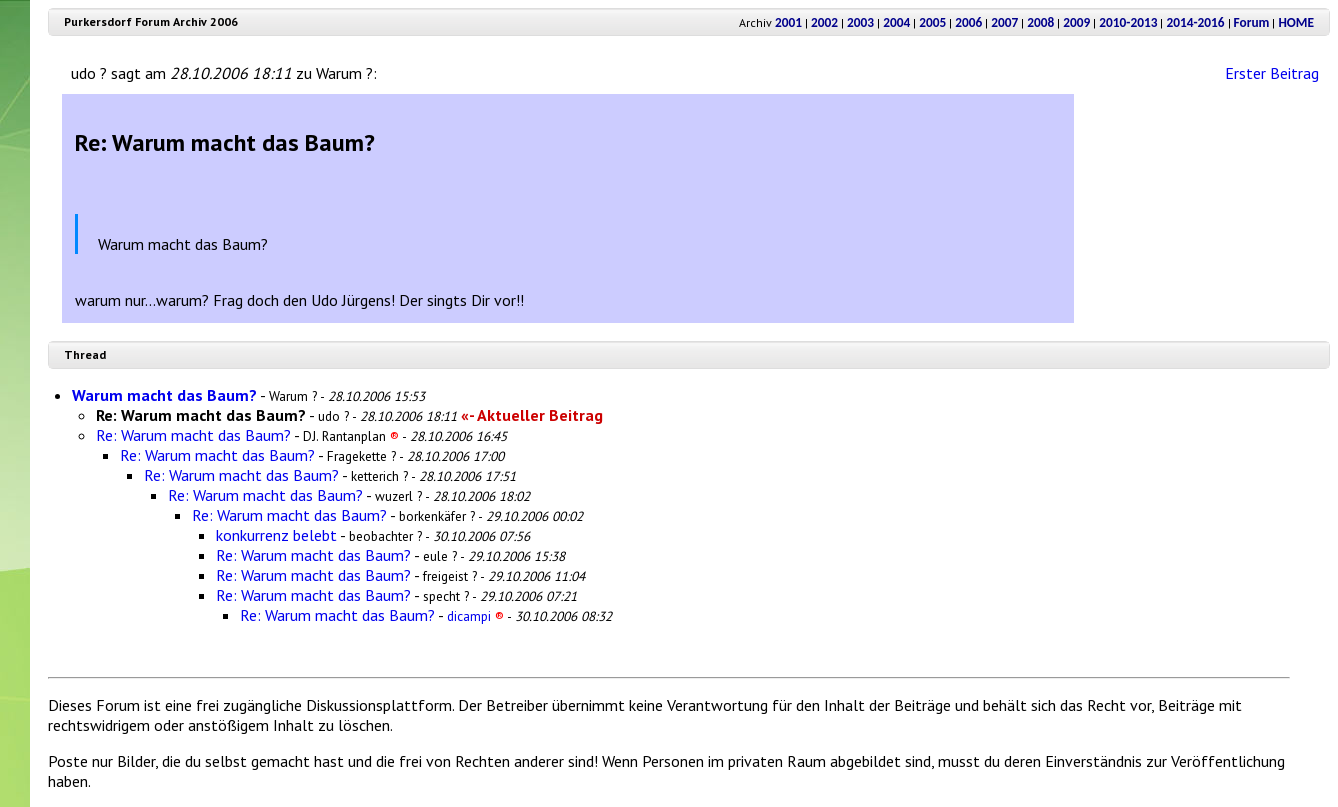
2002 (824, 22)
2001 (788, 22)
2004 (896, 22)
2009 (1076, 22)
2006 (968, 22)
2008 (1040, 22)
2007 (1004, 22)
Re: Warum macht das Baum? (193, 435)
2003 (860, 22)
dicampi (475, 616)
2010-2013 (1128, 22)
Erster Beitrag (1272, 73)
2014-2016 (1195, 22)
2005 (932, 22)
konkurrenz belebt (276, 535)
